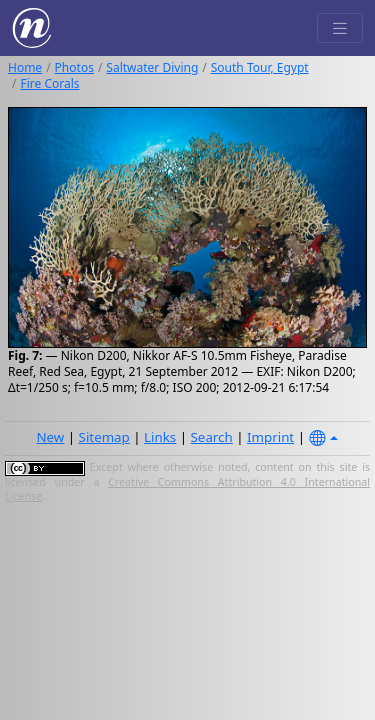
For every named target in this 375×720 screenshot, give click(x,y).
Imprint (270, 437)
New (50, 437)
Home (25, 67)
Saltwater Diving (152, 67)
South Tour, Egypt (260, 67)
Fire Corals (49, 83)
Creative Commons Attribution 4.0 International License (187, 489)
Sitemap (104, 437)
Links (160, 437)
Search (212, 437)
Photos (74, 67)
